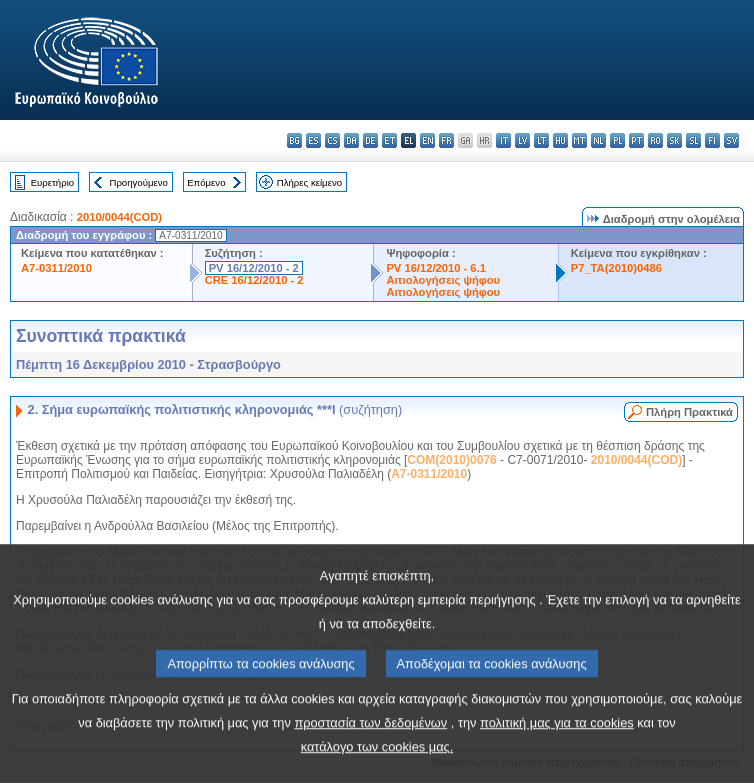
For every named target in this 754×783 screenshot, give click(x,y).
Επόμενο (206, 182)
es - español (313, 140)
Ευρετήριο (52, 182)
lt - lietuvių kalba (541, 140)
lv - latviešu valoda (522, 140)
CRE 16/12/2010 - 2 (254, 280)
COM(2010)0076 (451, 460)
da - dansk (351, 140)
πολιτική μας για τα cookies (557, 756)
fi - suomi (712, 140)
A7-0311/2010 (56, 268)
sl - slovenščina (693, 140)
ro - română (655, 140)
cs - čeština (332, 140)
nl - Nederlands (598, 140)
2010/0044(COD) (119, 217)
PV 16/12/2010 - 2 (254, 268)
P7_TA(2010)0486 (616, 268)
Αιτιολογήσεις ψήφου (443, 280)
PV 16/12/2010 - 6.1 (436, 268)
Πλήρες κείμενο (309, 182)
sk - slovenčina (674, 140)
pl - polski (617, 140)
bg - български (294, 140)
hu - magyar (560, 140)
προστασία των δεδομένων (370, 756)
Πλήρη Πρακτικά (689, 412)
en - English (427, 140)
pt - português (636, 140)
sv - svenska (731, 140)
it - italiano (503, 140)
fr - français (446, 140)
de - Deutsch (370, 140)
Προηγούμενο (138, 182)
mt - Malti (579, 140)
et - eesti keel (389, 140)
